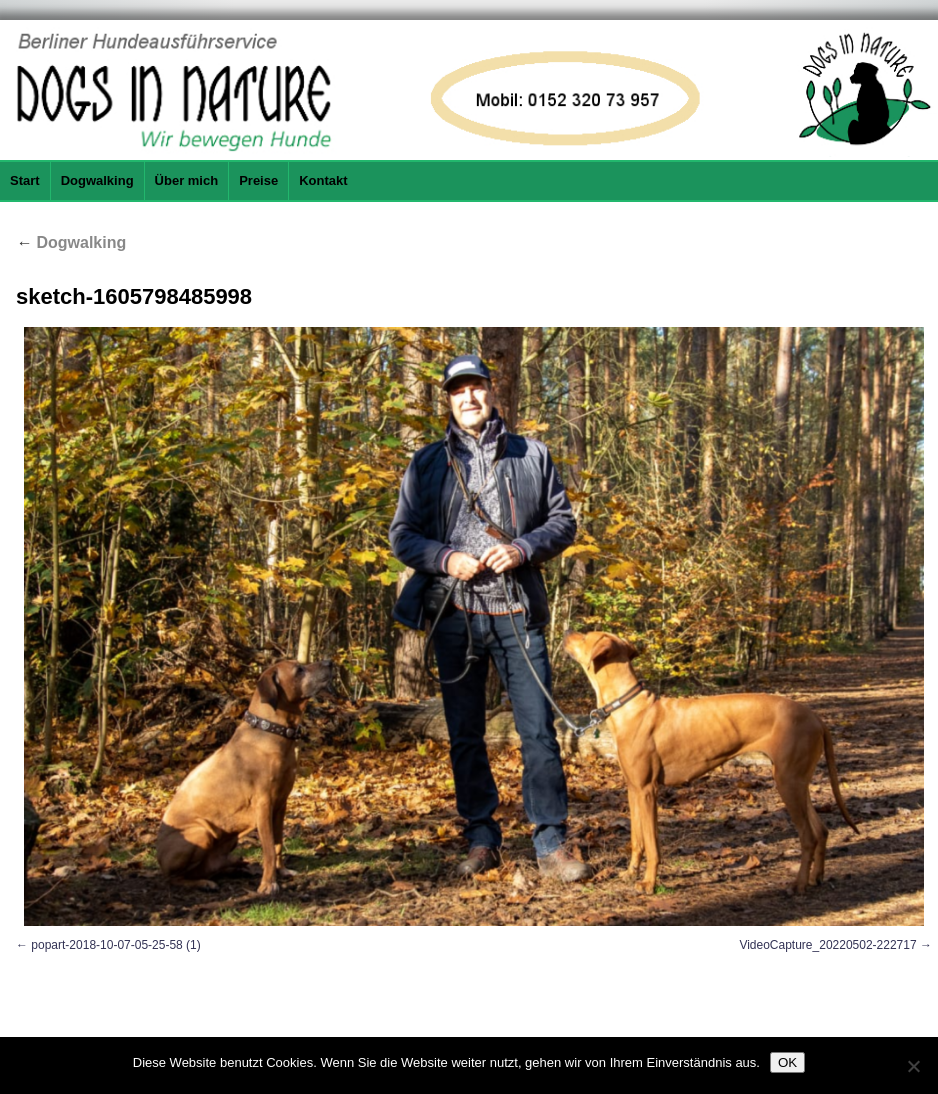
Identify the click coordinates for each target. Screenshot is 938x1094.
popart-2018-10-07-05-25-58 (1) (115, 945)
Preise (258, 180)
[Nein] (913, 1066)
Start (25, 180)
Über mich (187, 180)
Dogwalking (97, 180)
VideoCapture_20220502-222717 (827, 945)
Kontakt (323, 180)
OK (787, 1062)
